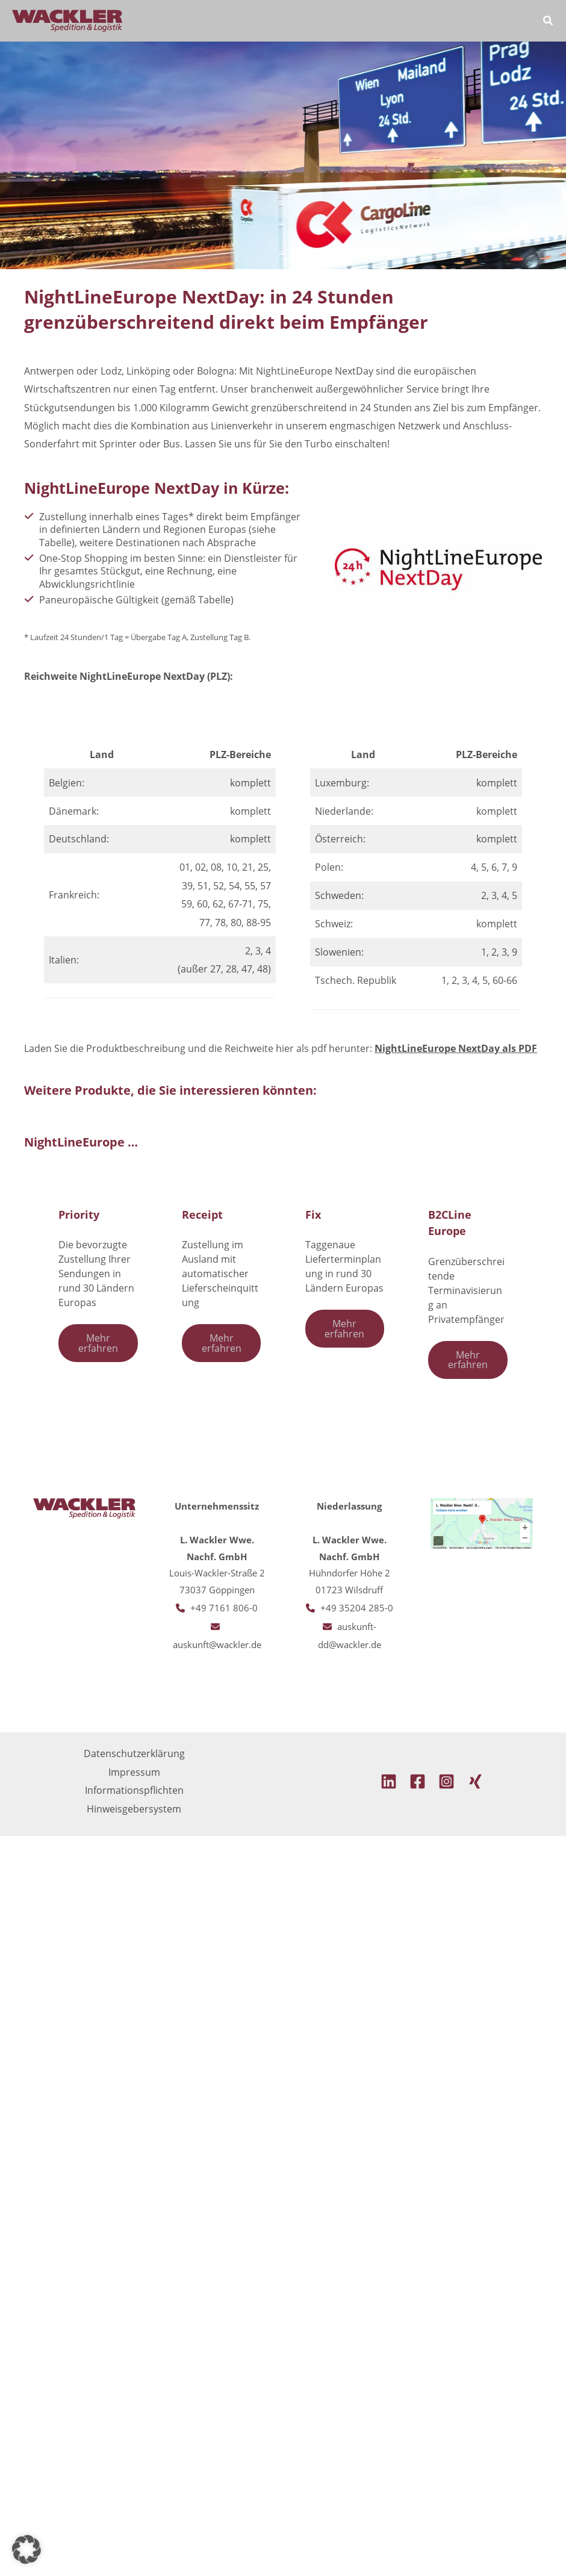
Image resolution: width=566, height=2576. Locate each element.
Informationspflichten (134, 1790)
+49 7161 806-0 (224, 1608)
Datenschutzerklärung (134, 1753)
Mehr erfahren (98, 1342)
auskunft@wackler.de (217, 1644)
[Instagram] (446, 1781)
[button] (548, 21)
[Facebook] (417, 1781)
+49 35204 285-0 (356, 1608)
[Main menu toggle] (513, 21)
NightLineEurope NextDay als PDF (456, 1048)
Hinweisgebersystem (134, 1808)
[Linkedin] (388, 1781)
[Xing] (475, 1781)
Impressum (134, 1772)
